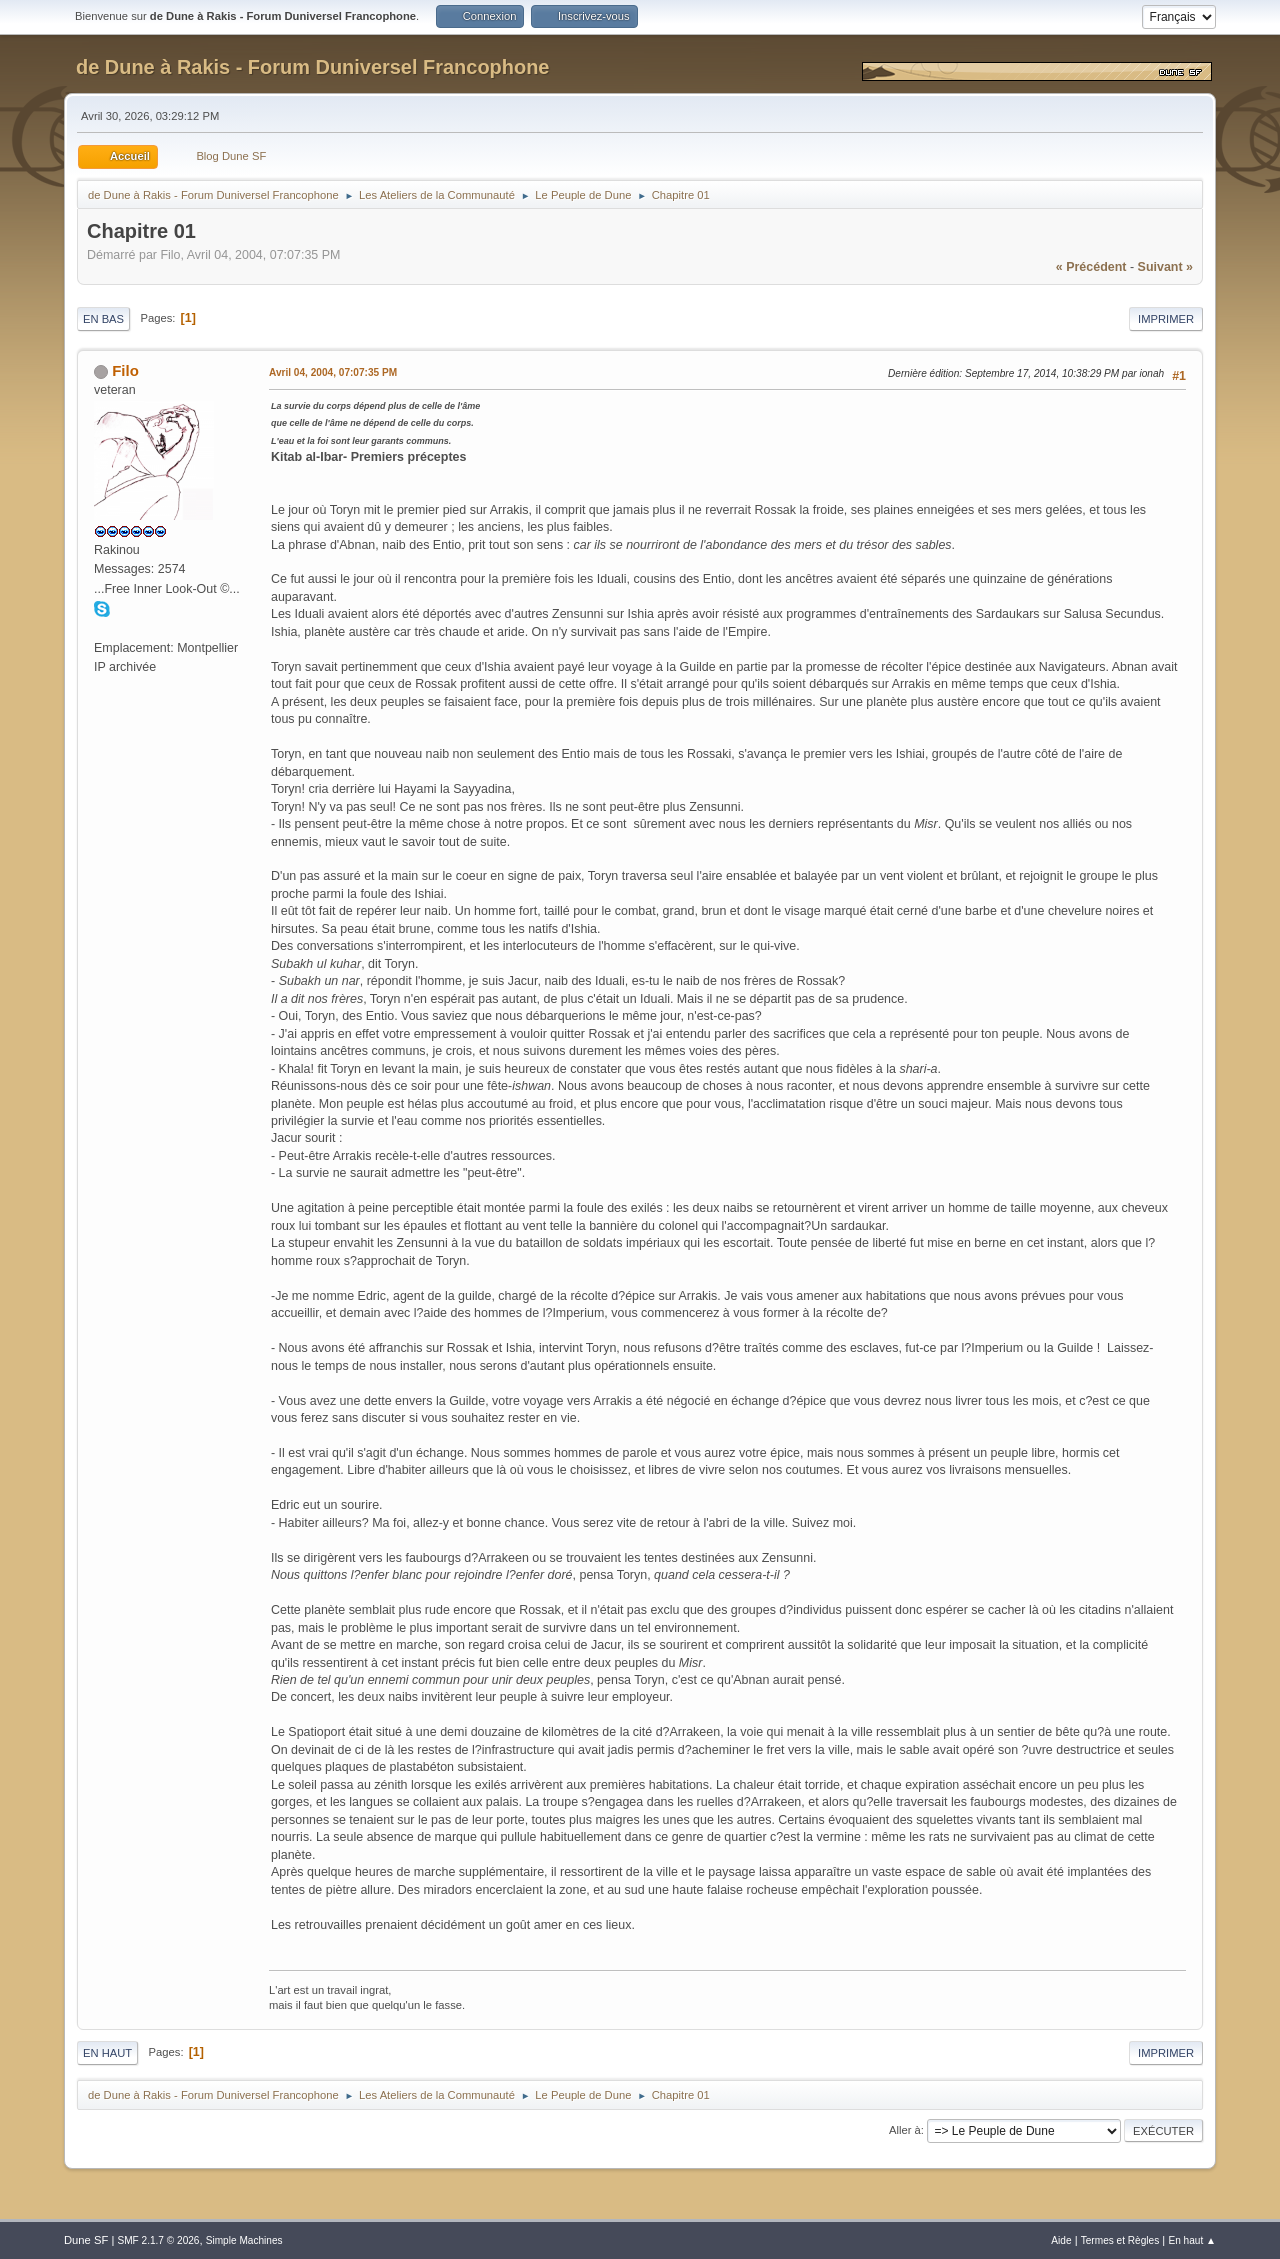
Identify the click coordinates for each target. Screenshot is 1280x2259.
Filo (125, 370)
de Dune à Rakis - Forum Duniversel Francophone (312, 67)
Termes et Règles (1120, 2240)
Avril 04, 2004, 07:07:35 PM (333, 372)
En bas (103, 319)
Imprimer (1166, 319)
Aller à (905, 2130)
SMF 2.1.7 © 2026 (158, 2240)
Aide (1061, 2240)
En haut (107, 2053)
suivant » (1165, 267)
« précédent (1091, 267)
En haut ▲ (1192, 2240)
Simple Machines (244, 2240)
